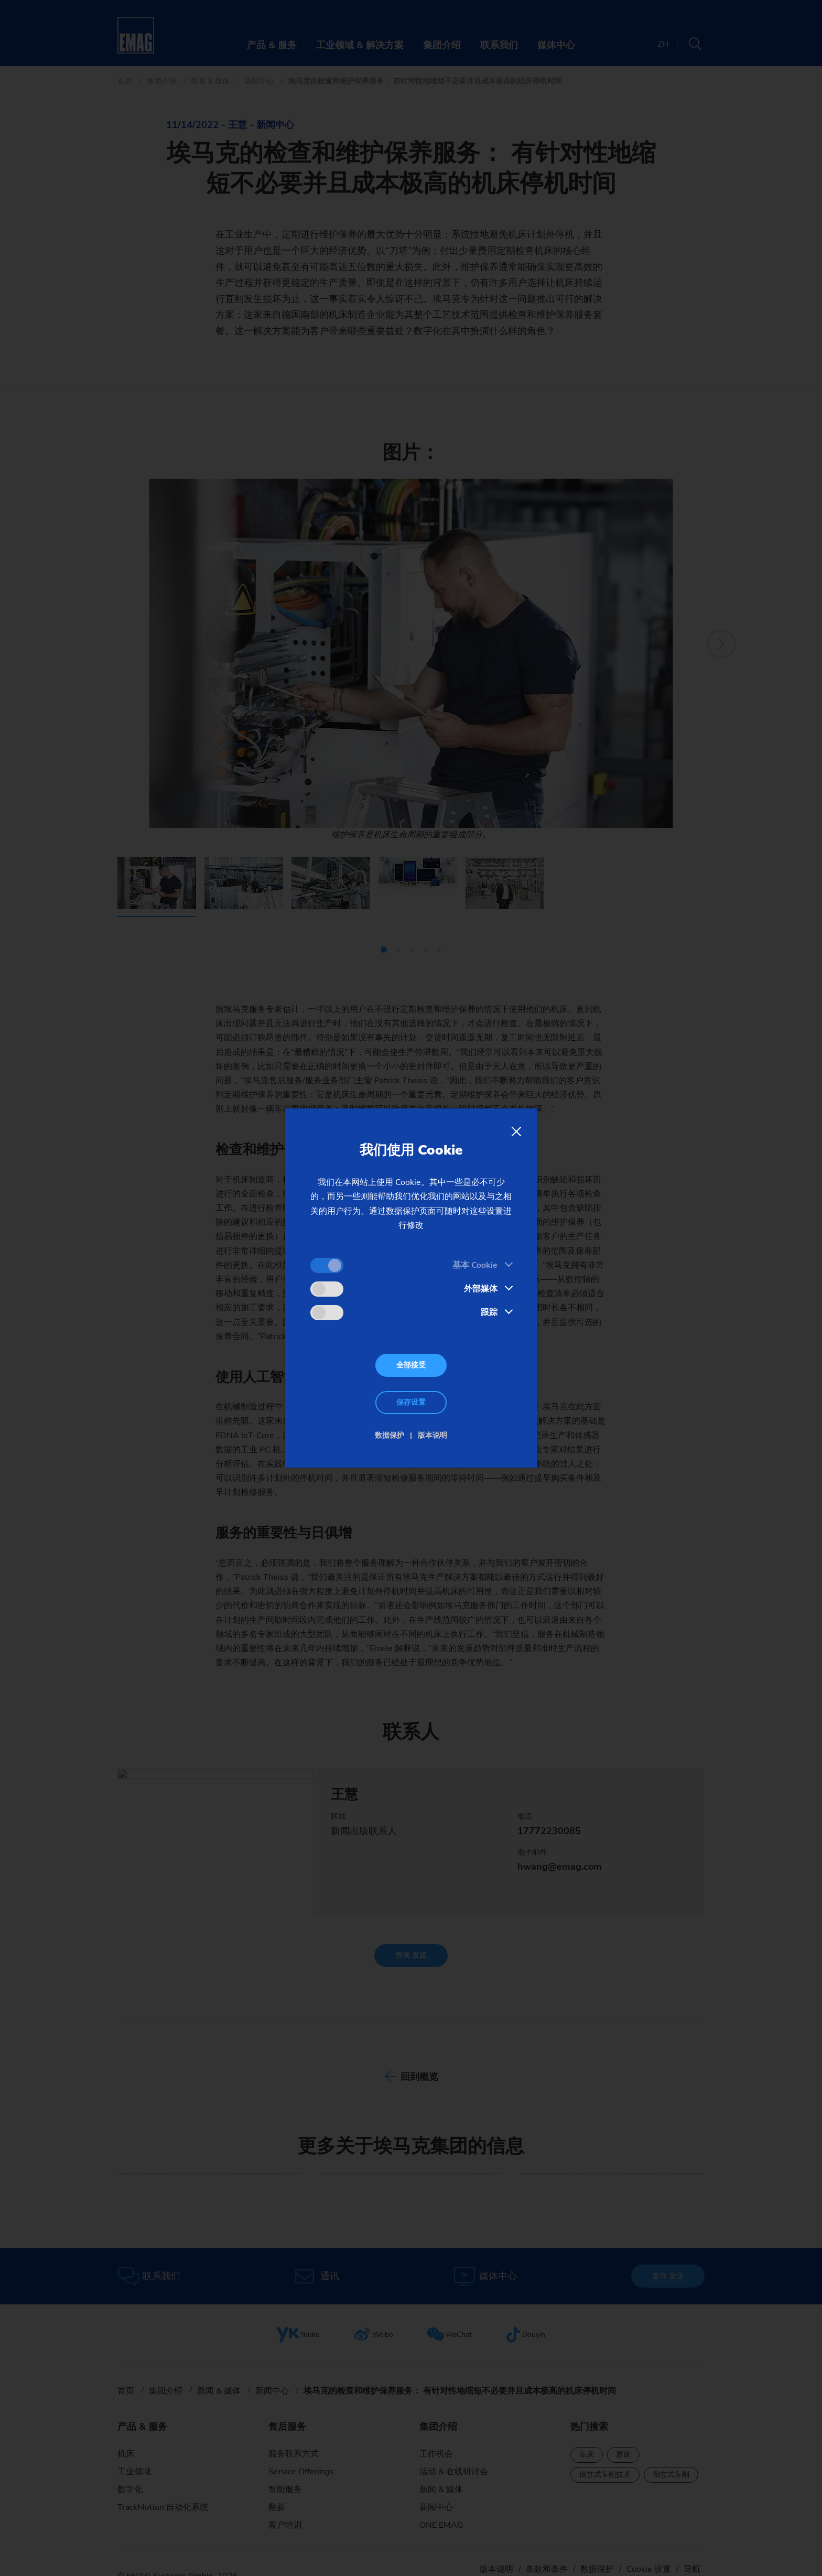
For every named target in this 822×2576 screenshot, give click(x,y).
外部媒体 (480, 1289)
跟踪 (489, 1312)
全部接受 (411, 1365)
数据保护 (389, 1435)
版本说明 (432, 1435)
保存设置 (411, 1402)
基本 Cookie (474, 1265)
